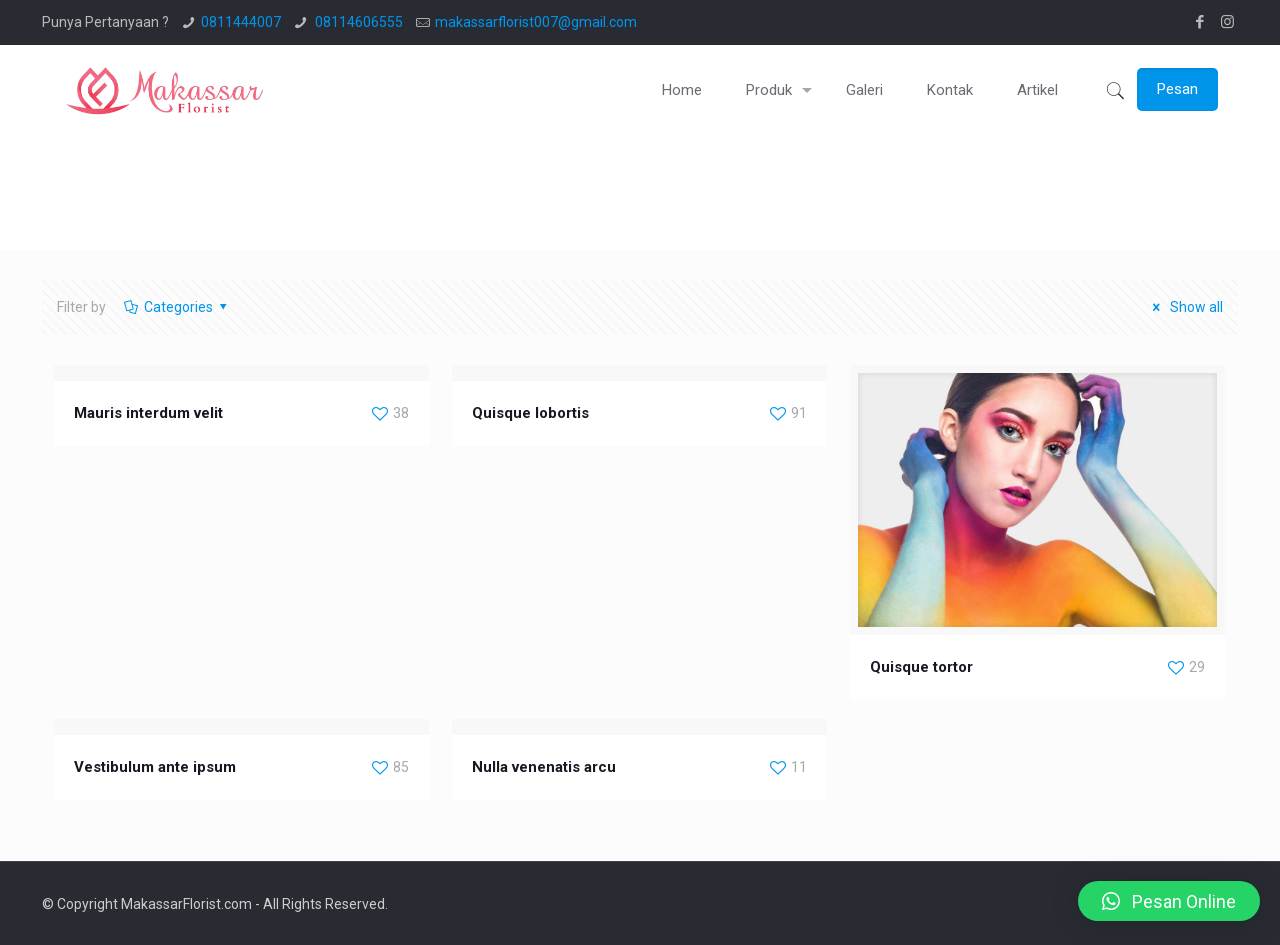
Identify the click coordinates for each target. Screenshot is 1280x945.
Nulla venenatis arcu (544, 767)
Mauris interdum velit (148, 413)
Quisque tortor (921, 667)
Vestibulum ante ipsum (155, 767)
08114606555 (357, 22)
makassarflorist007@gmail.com (536, 22)
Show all (1185, 307)
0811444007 (241, 22)
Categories (176, 307)
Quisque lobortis (530, 413)
